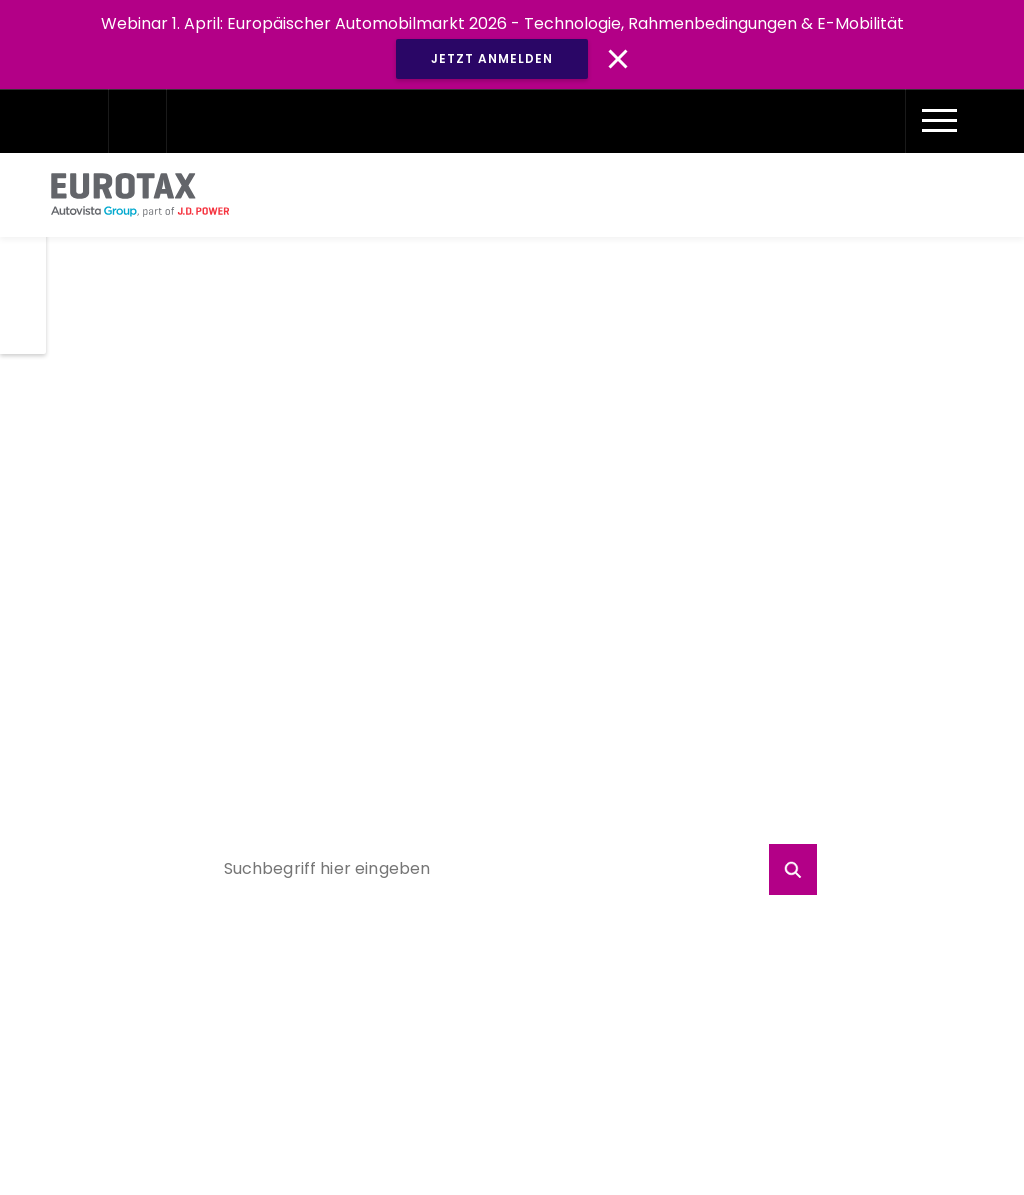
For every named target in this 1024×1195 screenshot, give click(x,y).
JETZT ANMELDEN (492, 58)
